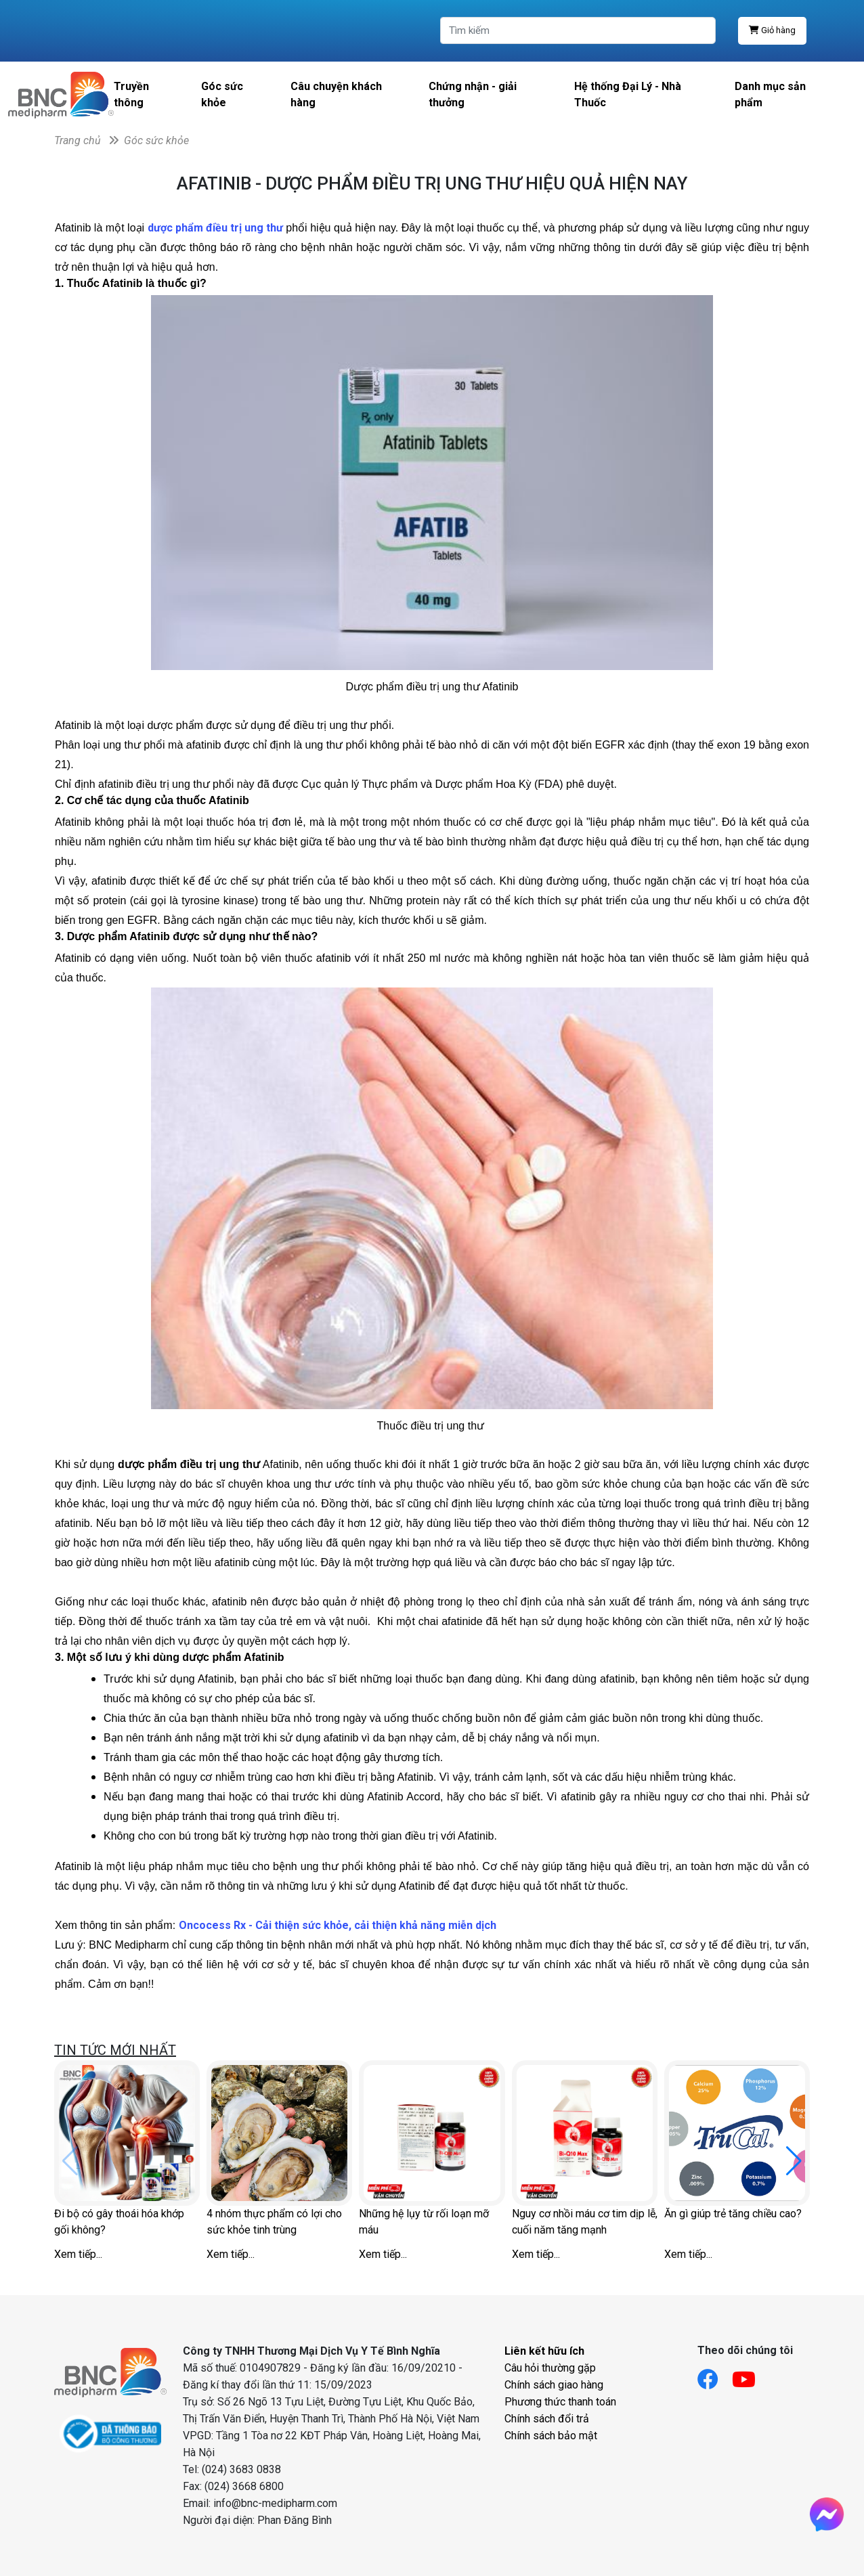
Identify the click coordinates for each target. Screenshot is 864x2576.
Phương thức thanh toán (560, 2401)
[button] (794, 2161)
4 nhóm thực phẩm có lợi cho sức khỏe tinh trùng (274, 2221)
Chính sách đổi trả (546, 2418)
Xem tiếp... (78, 2254)
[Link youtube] (750, 2375)
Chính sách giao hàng (553, 2384)
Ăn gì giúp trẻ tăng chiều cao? (733, 2213)
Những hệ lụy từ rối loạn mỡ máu (424, 2221)
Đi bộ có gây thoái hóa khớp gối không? (119, 2221)
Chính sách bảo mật (550, 2435)
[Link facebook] (714, 2375)
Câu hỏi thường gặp (550, 2367)
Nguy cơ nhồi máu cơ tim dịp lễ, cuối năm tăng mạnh (584, 2221)
